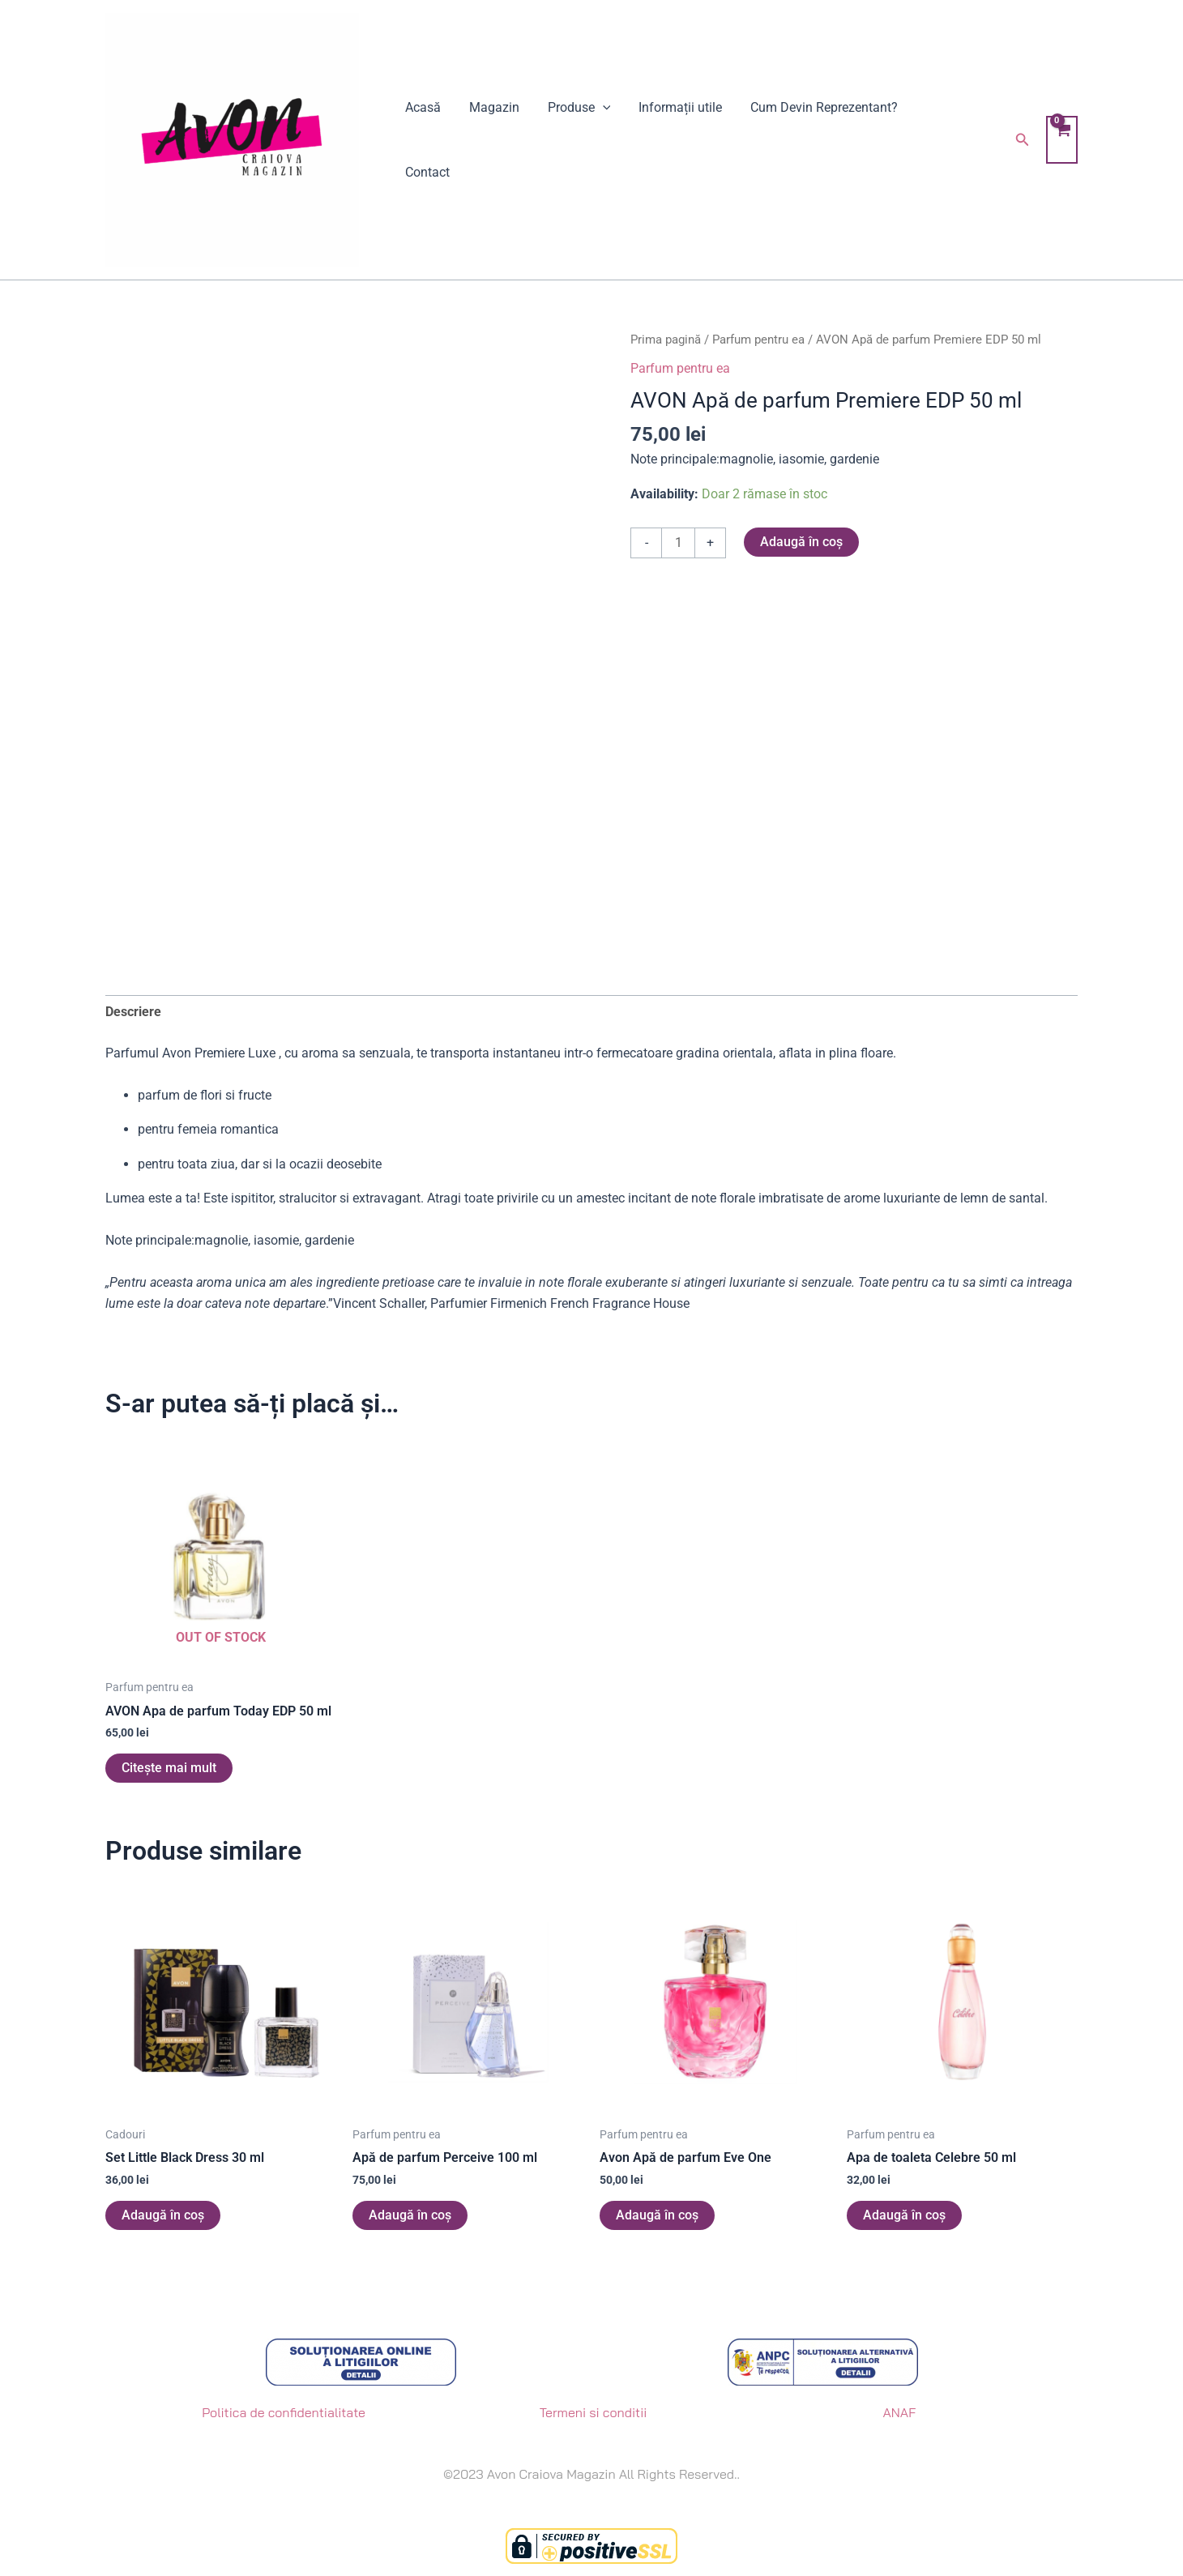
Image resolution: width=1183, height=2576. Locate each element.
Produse (573, 140)
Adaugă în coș (801, 541)
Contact (936, 139)
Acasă (422, 139)
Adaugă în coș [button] (163, 2215)
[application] (597, 140)
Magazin (491, 139)
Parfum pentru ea (758, 339)
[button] (1021, 140)
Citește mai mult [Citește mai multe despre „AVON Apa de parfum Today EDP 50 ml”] (169, 1767)
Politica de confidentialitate (283, 2412)
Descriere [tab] (133, 1011)
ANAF (899, 2412)
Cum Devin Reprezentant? (814, 139)
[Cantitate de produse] (678, 543)
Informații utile (673, 139)
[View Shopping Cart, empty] (1061, 140)
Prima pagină (665, 339)
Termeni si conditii (593, 2412)
